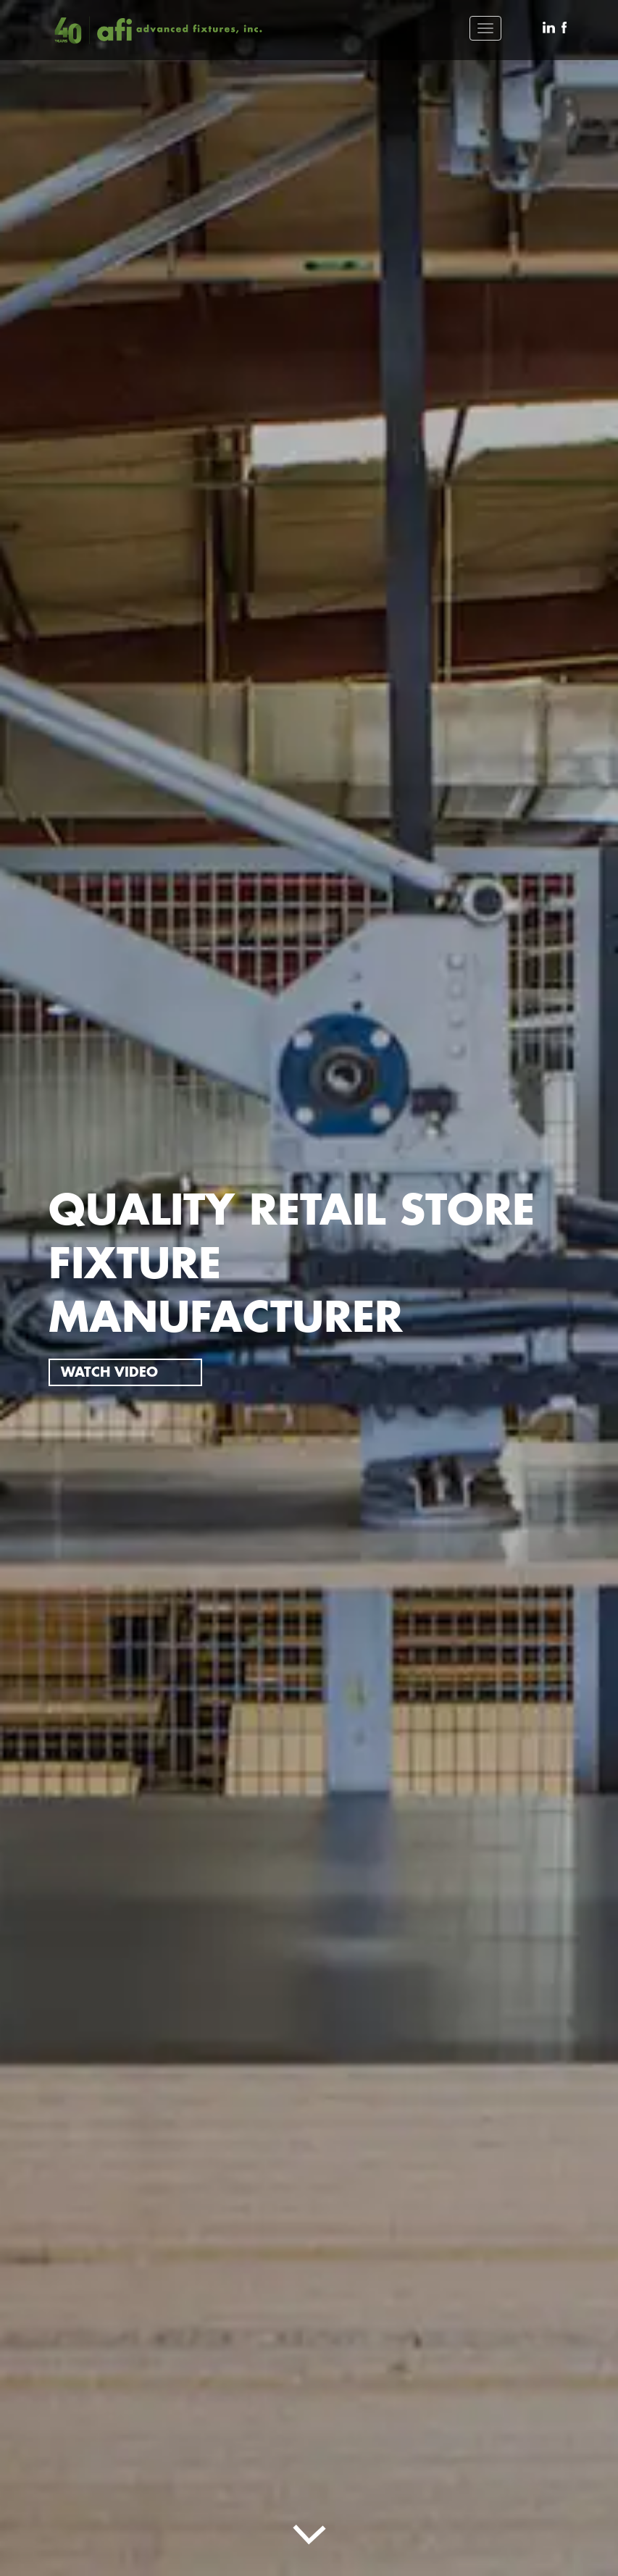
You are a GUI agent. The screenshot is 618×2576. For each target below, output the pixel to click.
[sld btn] (309, 2528)
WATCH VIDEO (109, 1372)
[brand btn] (157, 30)
